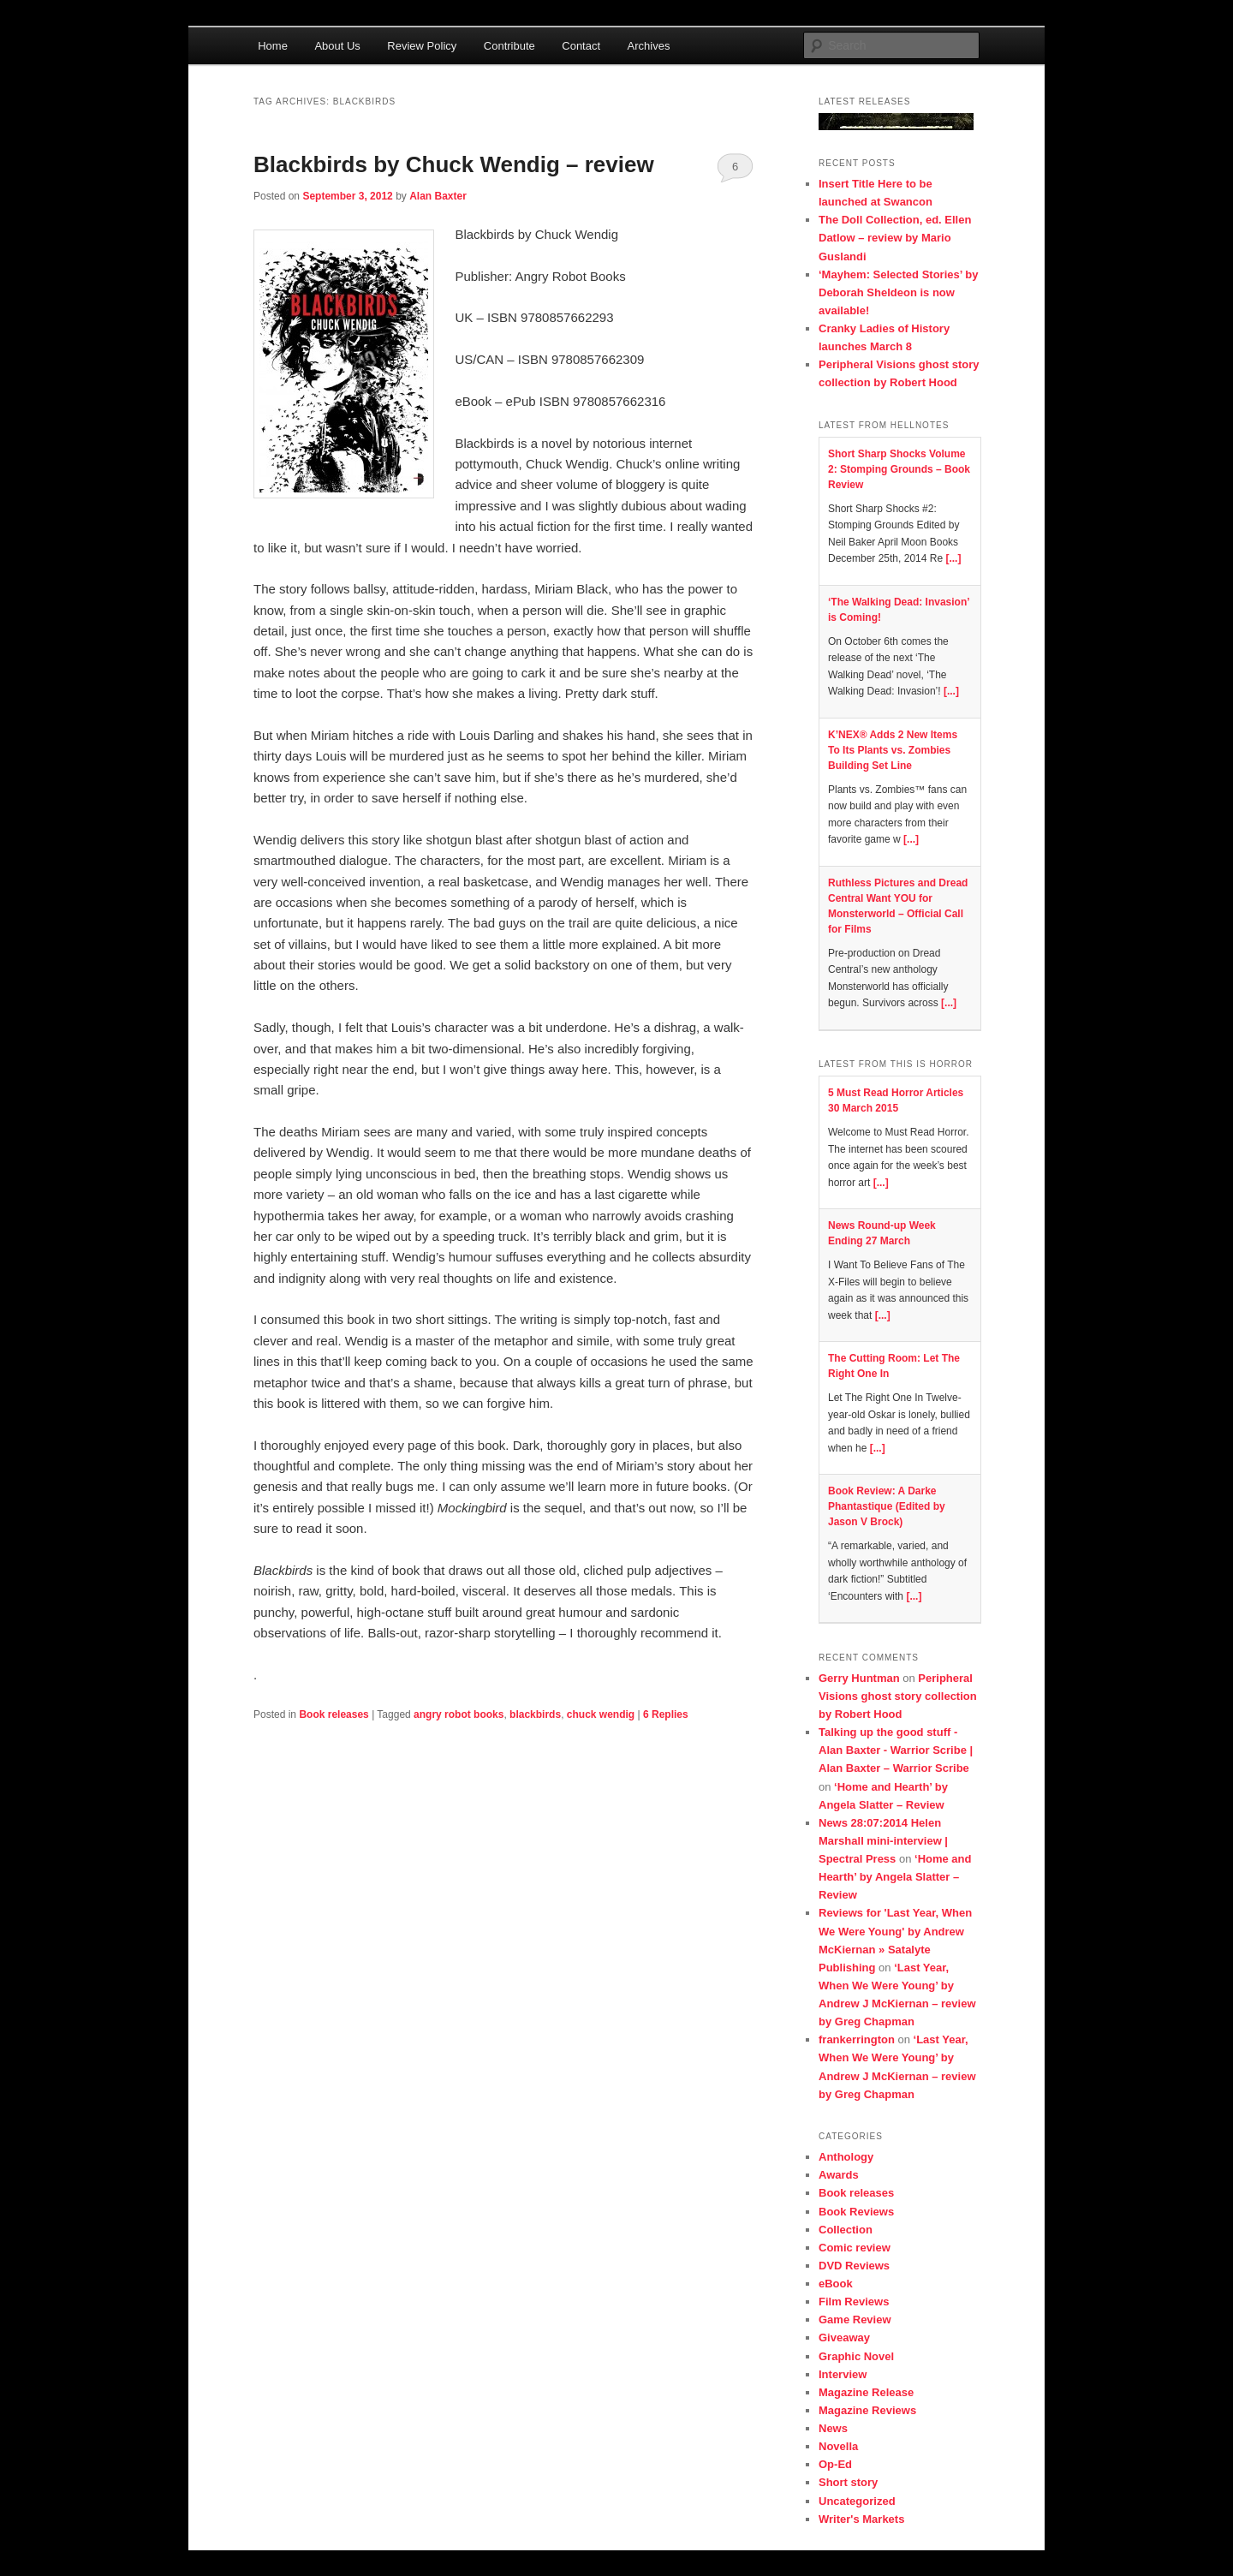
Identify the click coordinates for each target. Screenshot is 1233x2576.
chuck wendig (600, 1714)
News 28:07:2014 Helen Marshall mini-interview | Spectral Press (883, 1840)
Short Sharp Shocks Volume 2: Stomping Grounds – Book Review (899, 469)
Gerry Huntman (859, 1678)
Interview (843, 2374)
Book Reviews (856, 2211)
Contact (581, 45)
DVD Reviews (854, 2265)
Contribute (509, 45)
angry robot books (458, 1714)
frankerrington (857, 2039)
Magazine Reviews (867, 2410)
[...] (953, 558)
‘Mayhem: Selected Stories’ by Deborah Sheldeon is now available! (898, 292)
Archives (649, 45)
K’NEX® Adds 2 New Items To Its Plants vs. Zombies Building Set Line (892, 750)
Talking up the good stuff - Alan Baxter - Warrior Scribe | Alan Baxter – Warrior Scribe (896, 1750)
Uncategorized (857, 2501)
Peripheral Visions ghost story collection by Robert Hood (898, 1696)
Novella (838, 2446)
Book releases (333, 1714)
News (833, 2428)
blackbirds (535, 1714)
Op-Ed (835, 2464)
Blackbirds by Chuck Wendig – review (453, 164)
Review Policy (421, 45)
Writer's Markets (861, 2519)
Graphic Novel (856, 2356)
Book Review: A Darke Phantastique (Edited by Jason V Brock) (886, 1506)
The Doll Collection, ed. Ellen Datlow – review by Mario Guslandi (895, 237)
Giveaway (844, 2337)
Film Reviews (854, 2301)
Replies (665, 1714)
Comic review (854, 2247)
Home (273, 45)
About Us (337, 45)
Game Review (855, 2319)
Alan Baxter (438, 196)
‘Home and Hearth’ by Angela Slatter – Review (895, 1876)
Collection (846, 2229)
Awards (839, 2174)
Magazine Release (866, 2392)
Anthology (846, 2156)
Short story (848, 2482)
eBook (836, 2283)
